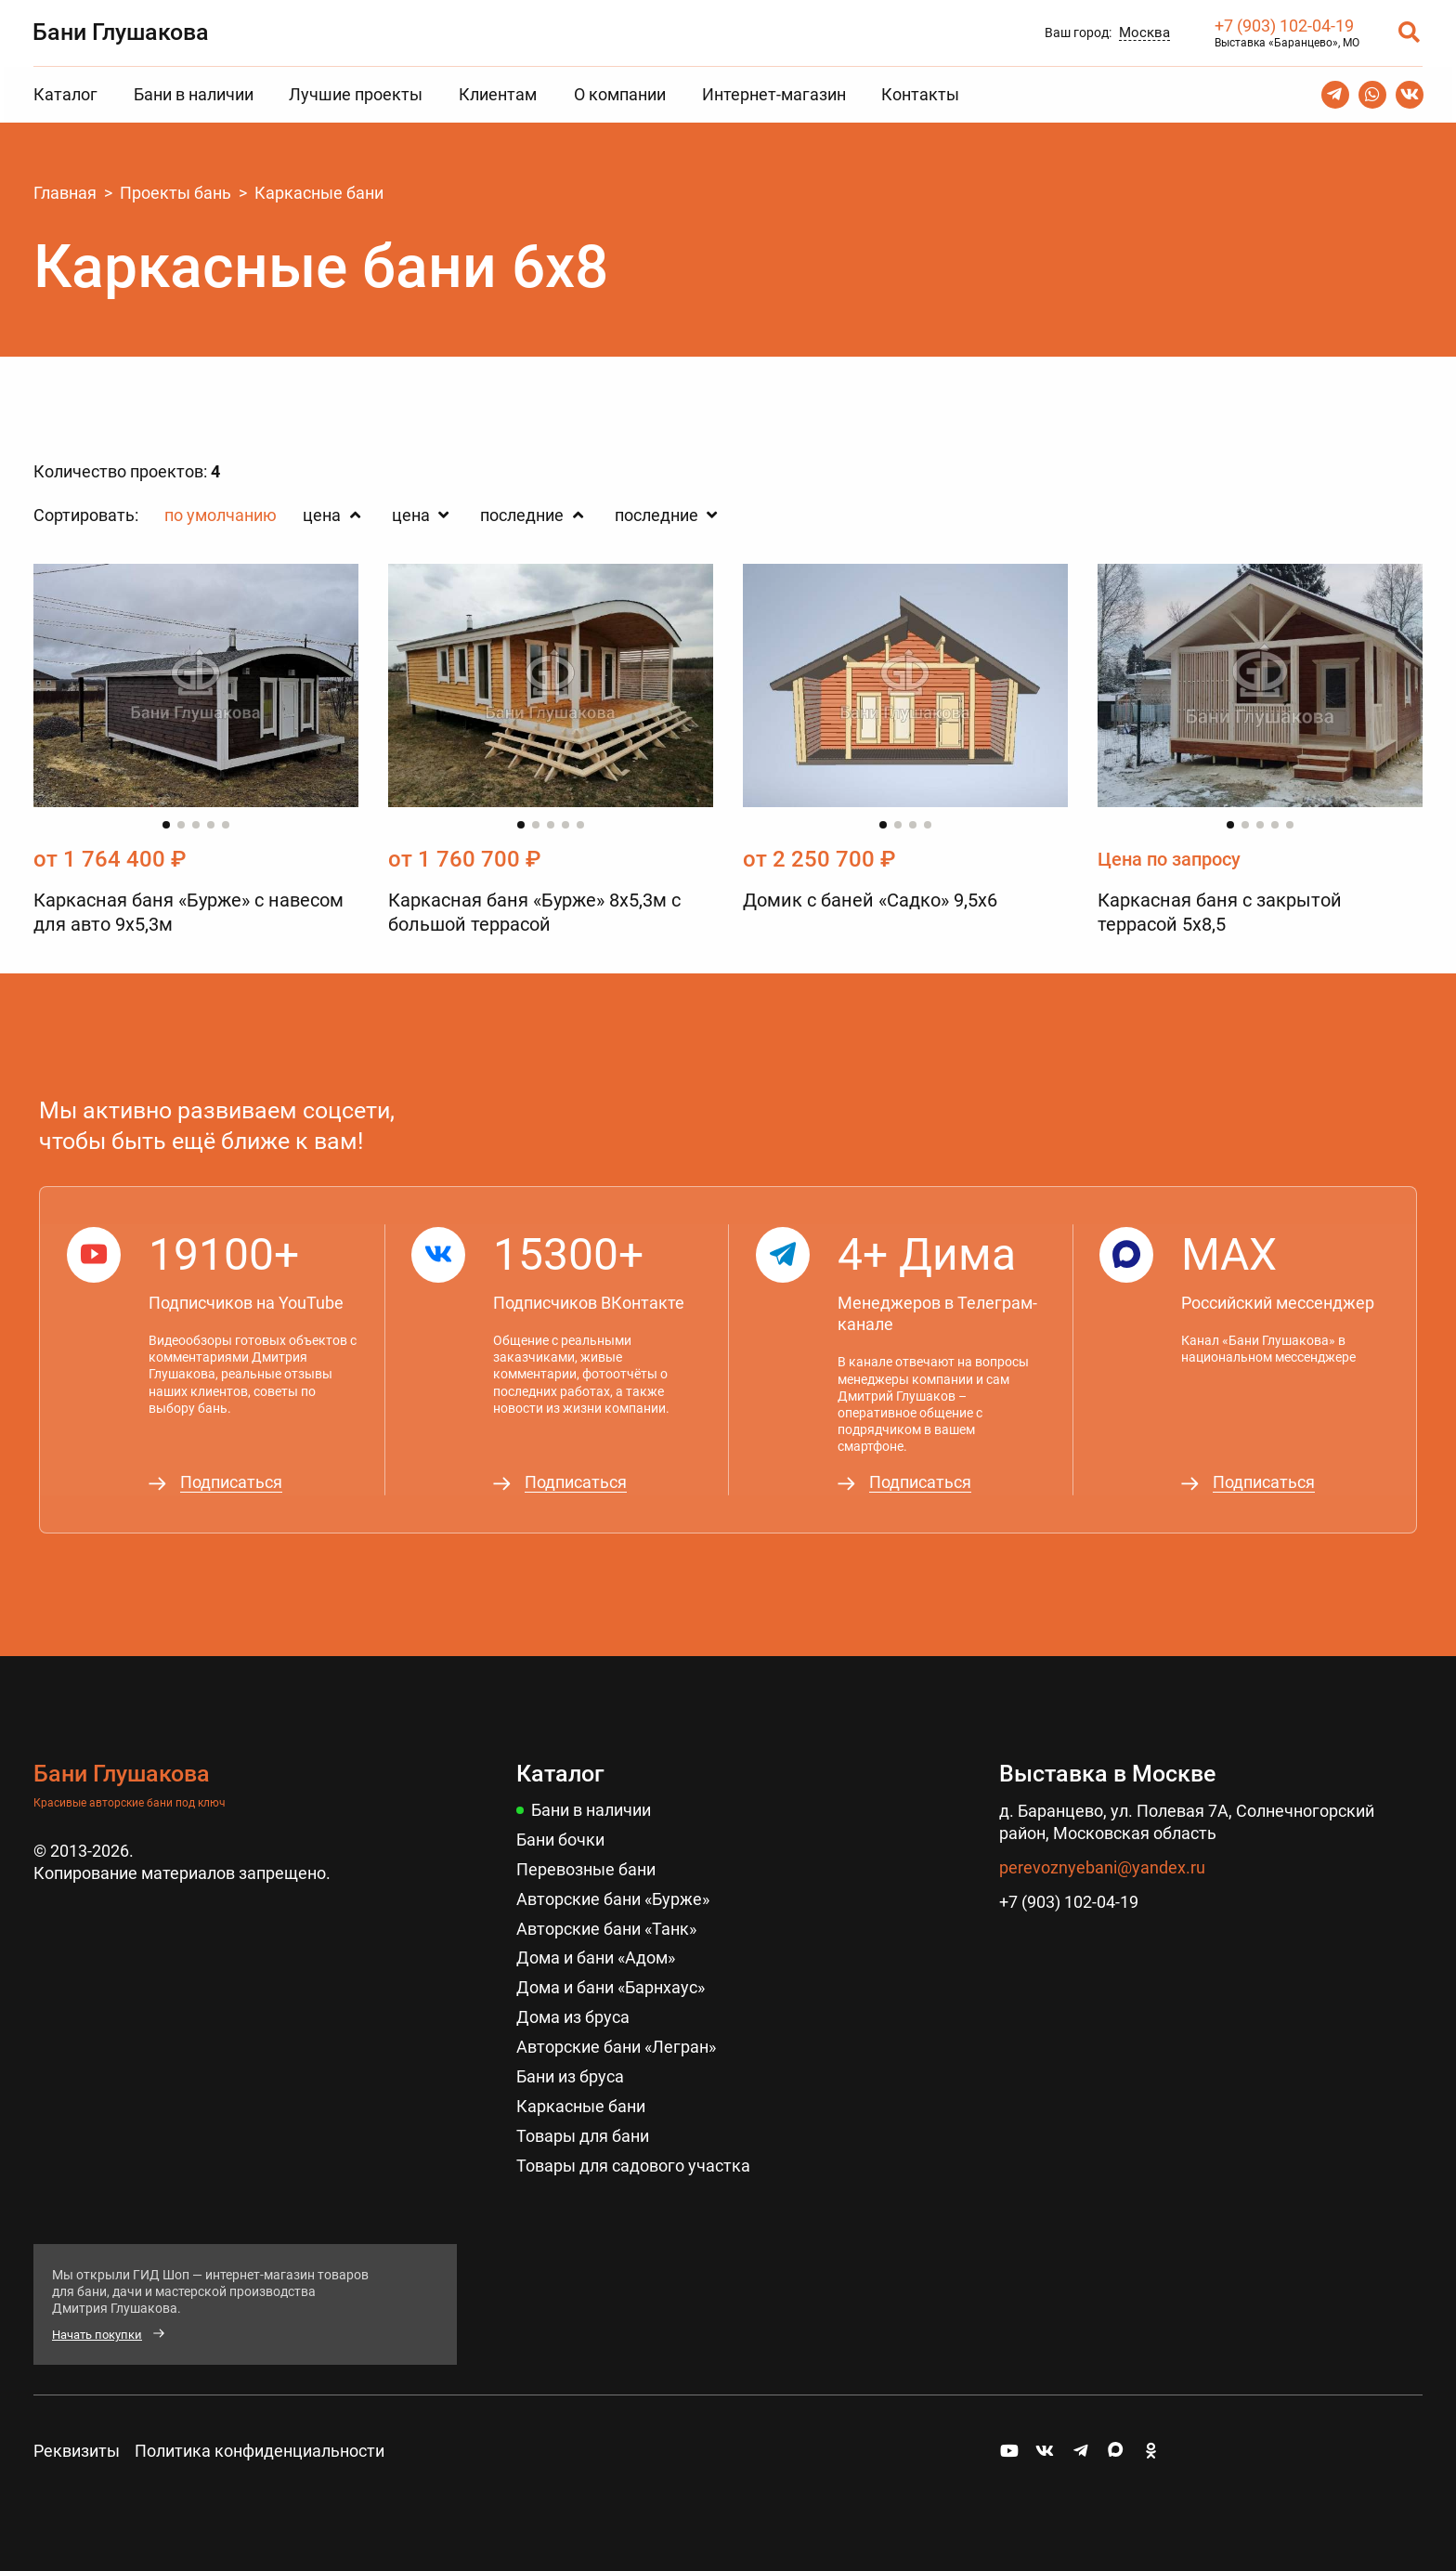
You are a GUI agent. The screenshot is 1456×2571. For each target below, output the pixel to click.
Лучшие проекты (355, 94)
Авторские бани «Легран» (616, 2039)
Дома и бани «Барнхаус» (610, 1980)
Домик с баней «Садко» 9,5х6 (870, 901)
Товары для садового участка (633, 2155)
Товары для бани (582, 2126)
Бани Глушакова (121, 31)
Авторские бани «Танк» (606, 1922)
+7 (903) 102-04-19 (1283, 25)
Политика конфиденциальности (259, 2441)
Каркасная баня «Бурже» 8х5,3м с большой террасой (534, 913)
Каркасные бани (580, 2097)
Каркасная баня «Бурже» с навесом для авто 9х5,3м (188, 913)
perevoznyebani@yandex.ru (1102, 1863)
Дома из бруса (573, 2009)
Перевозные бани (586, 1863)
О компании (620, 94)
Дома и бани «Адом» (595, 1952)
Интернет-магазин (774, 94)
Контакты (920, 94)
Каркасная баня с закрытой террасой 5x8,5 (1220, 913)
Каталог (65, 94)
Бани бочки (560, 1835)
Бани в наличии (194, 94)
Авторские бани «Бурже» (612, 1893)
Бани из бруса (570, 2068)
